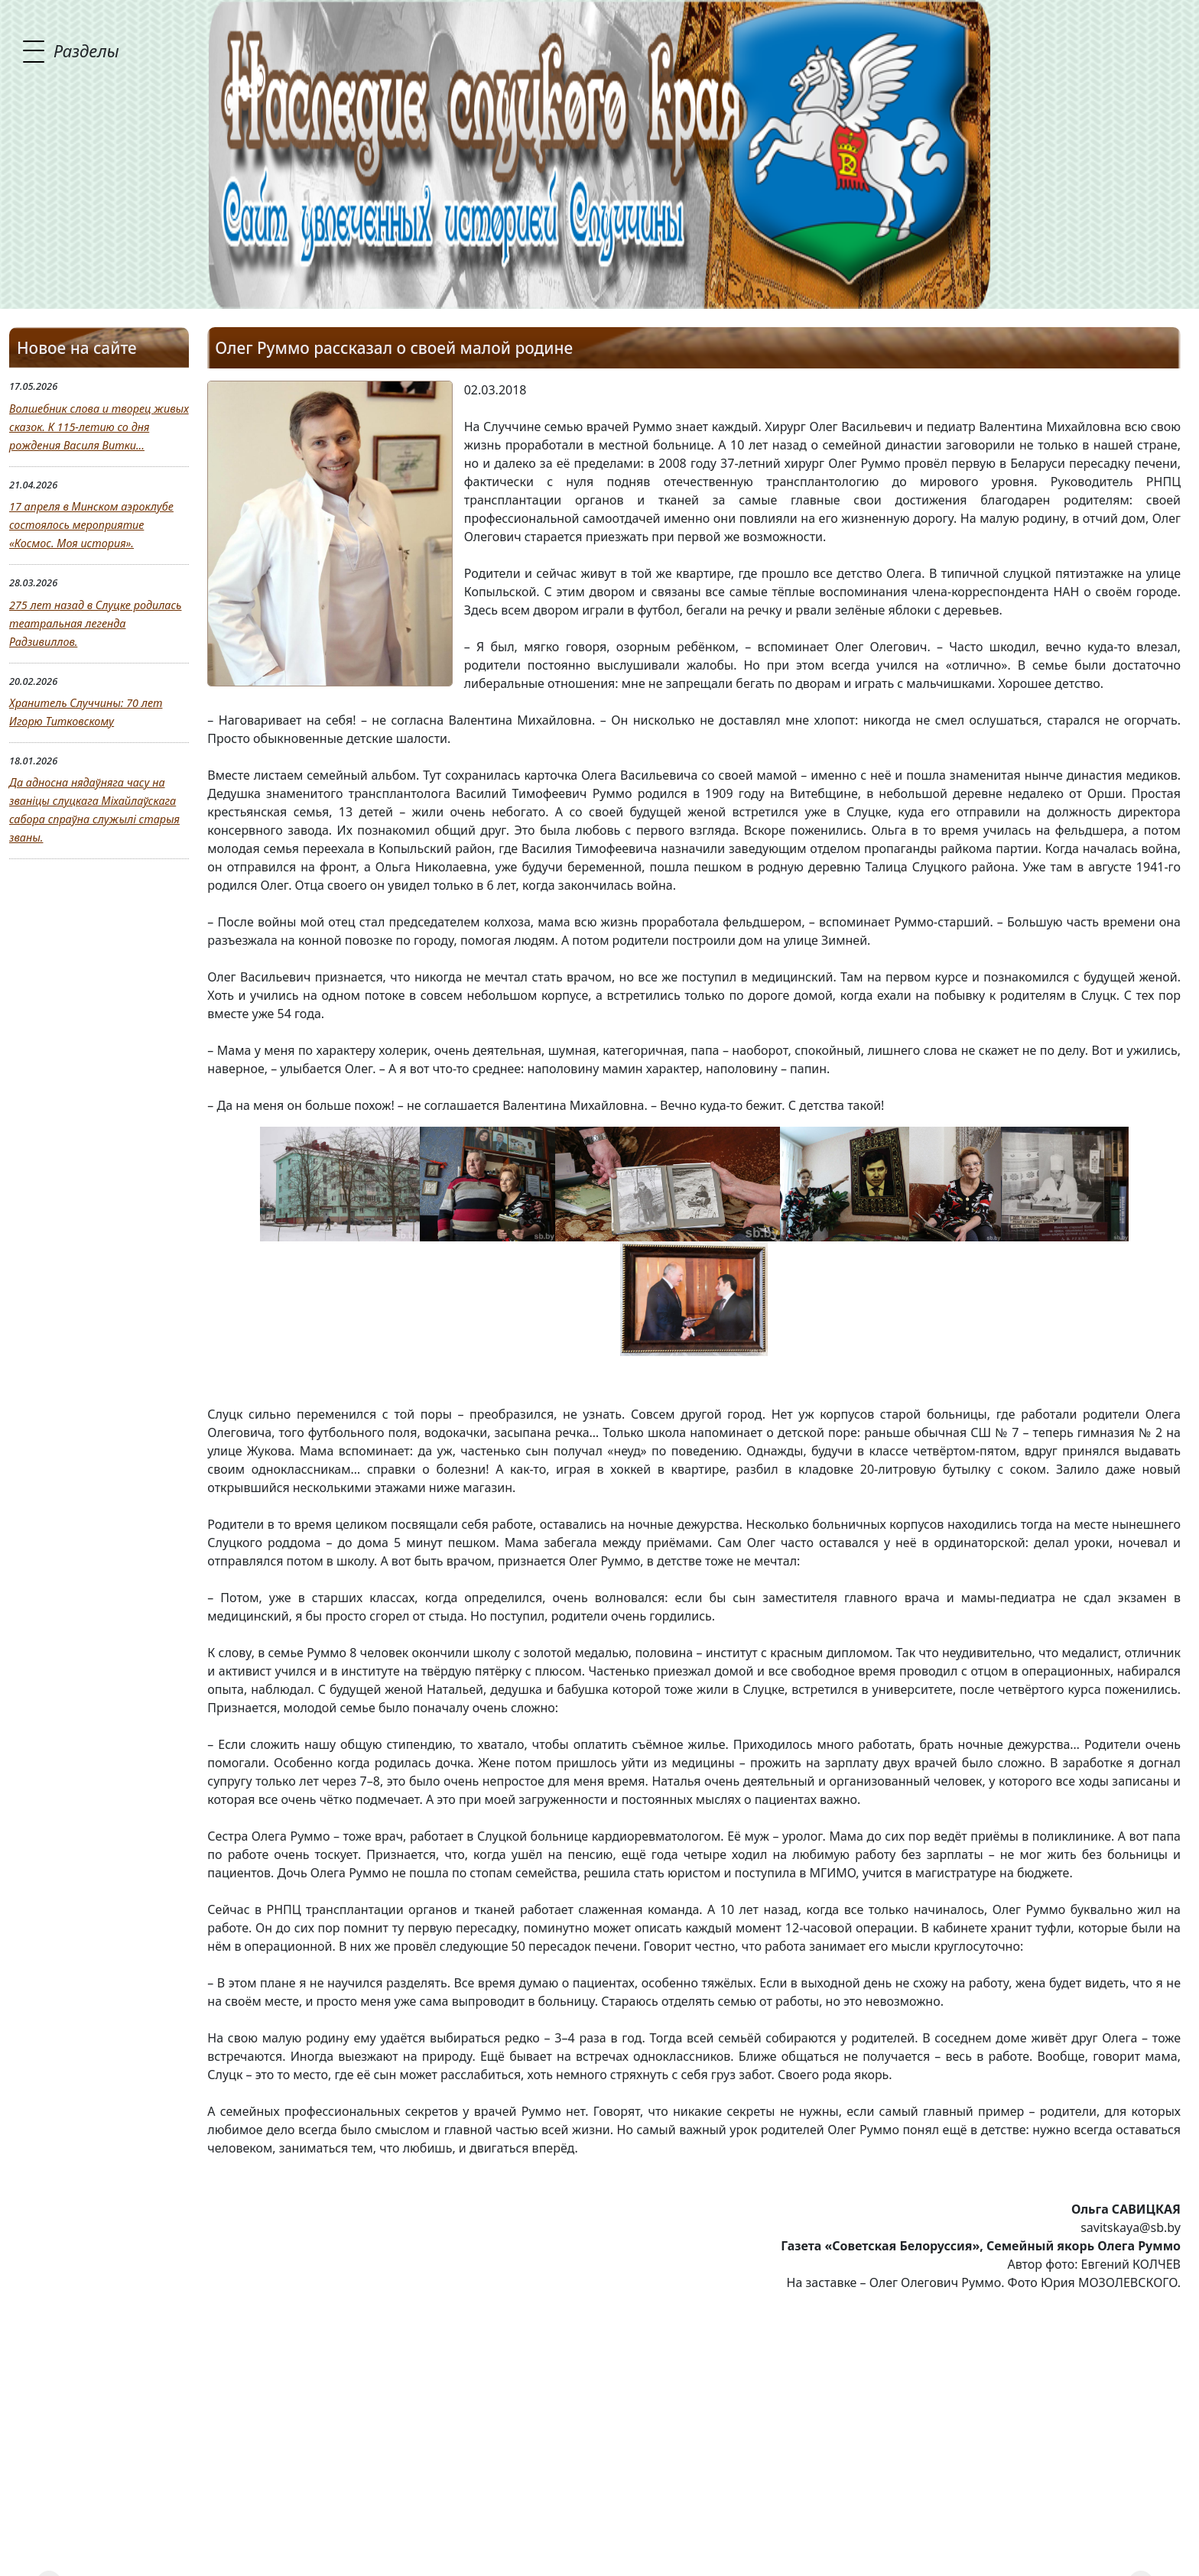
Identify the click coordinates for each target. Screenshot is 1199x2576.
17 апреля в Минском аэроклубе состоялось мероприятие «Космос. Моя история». (91, 524)
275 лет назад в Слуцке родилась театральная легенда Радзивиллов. (95, 623)
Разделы (86, 50)
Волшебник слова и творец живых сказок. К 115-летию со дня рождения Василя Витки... (99, 427)
